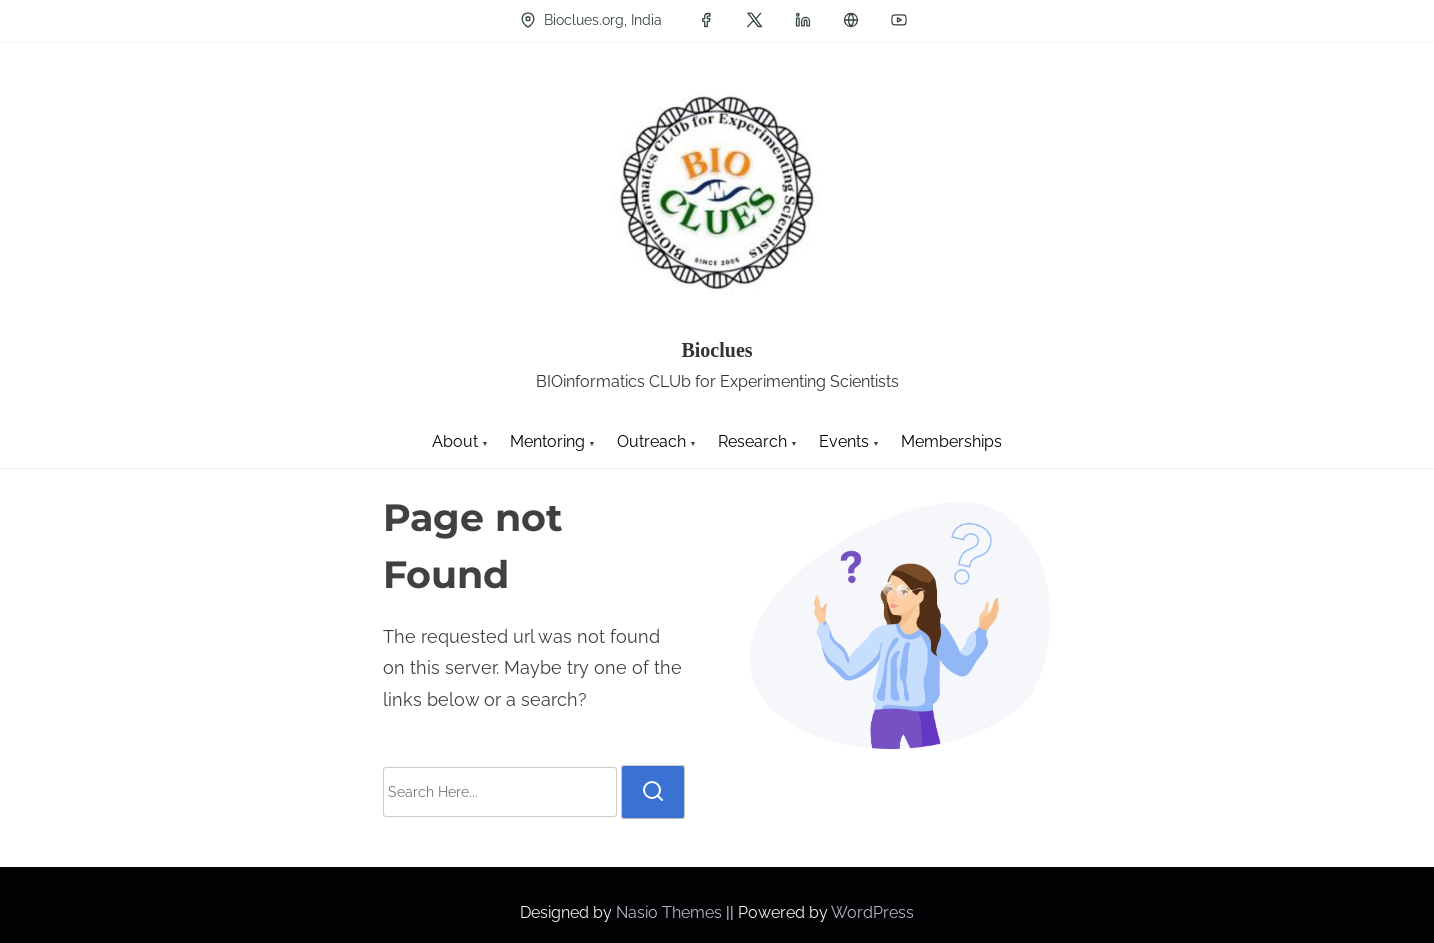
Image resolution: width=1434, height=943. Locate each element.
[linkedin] (803, 20)
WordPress (872, 912)
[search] (653, 792)
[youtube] (899, 20)
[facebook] (706, 20)
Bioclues (716, 350)
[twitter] (754, 20)
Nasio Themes (671, 912)
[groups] (851, 20)
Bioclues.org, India (591, 20)
